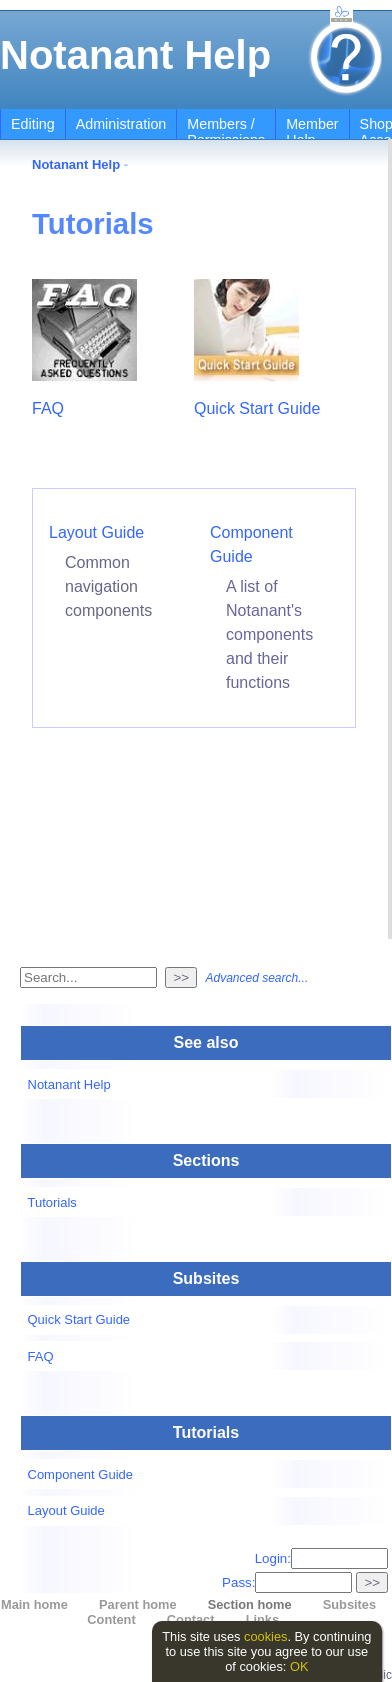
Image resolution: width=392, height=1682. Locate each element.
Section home (250, 1604)
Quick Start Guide (257, 408)
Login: (321, 1558)
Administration (121, 124)
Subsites (349, 1604)
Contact (191, 1619)
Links (262, 1619)
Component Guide (81, 1474)
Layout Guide (96, 532)
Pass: (287, 1582)
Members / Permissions (226, 132)
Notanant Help (135, 55)
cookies (265, 1636)
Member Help (312, 132)
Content (111, 1619)
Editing (33, 124)
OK (299, 1666)
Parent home (138, 1604)
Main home (34, 1604)
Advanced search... (256, 978)
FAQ (48, 408)
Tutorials (52, 1202)
